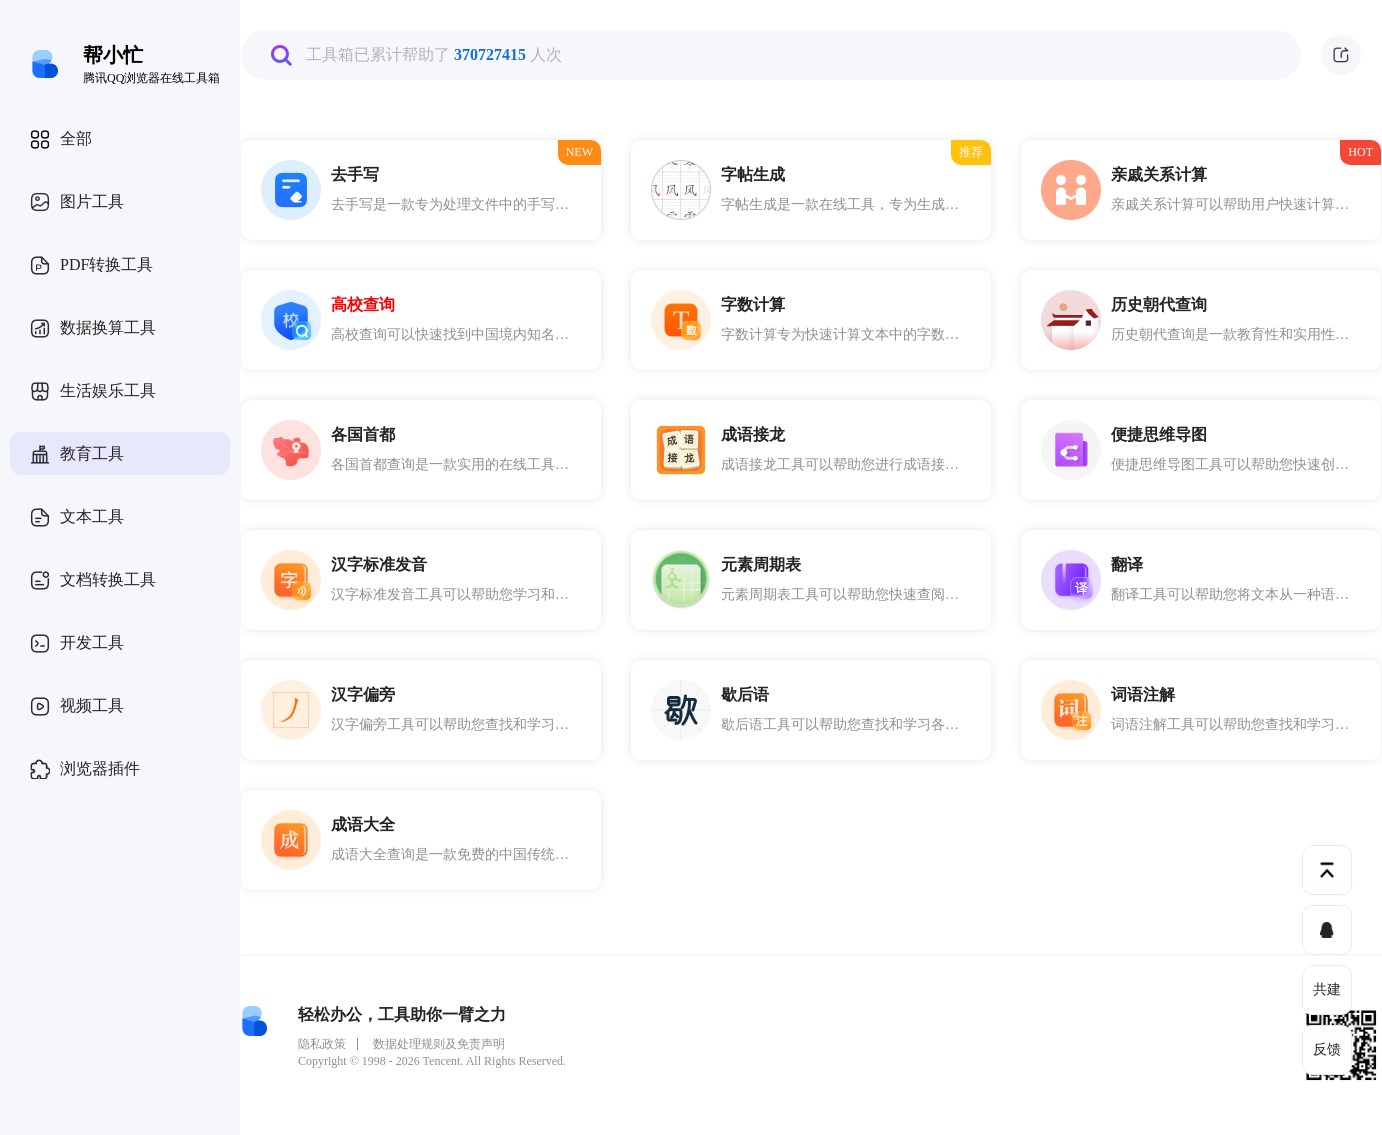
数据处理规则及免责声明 (439, 1044)
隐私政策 (322, 1044)
